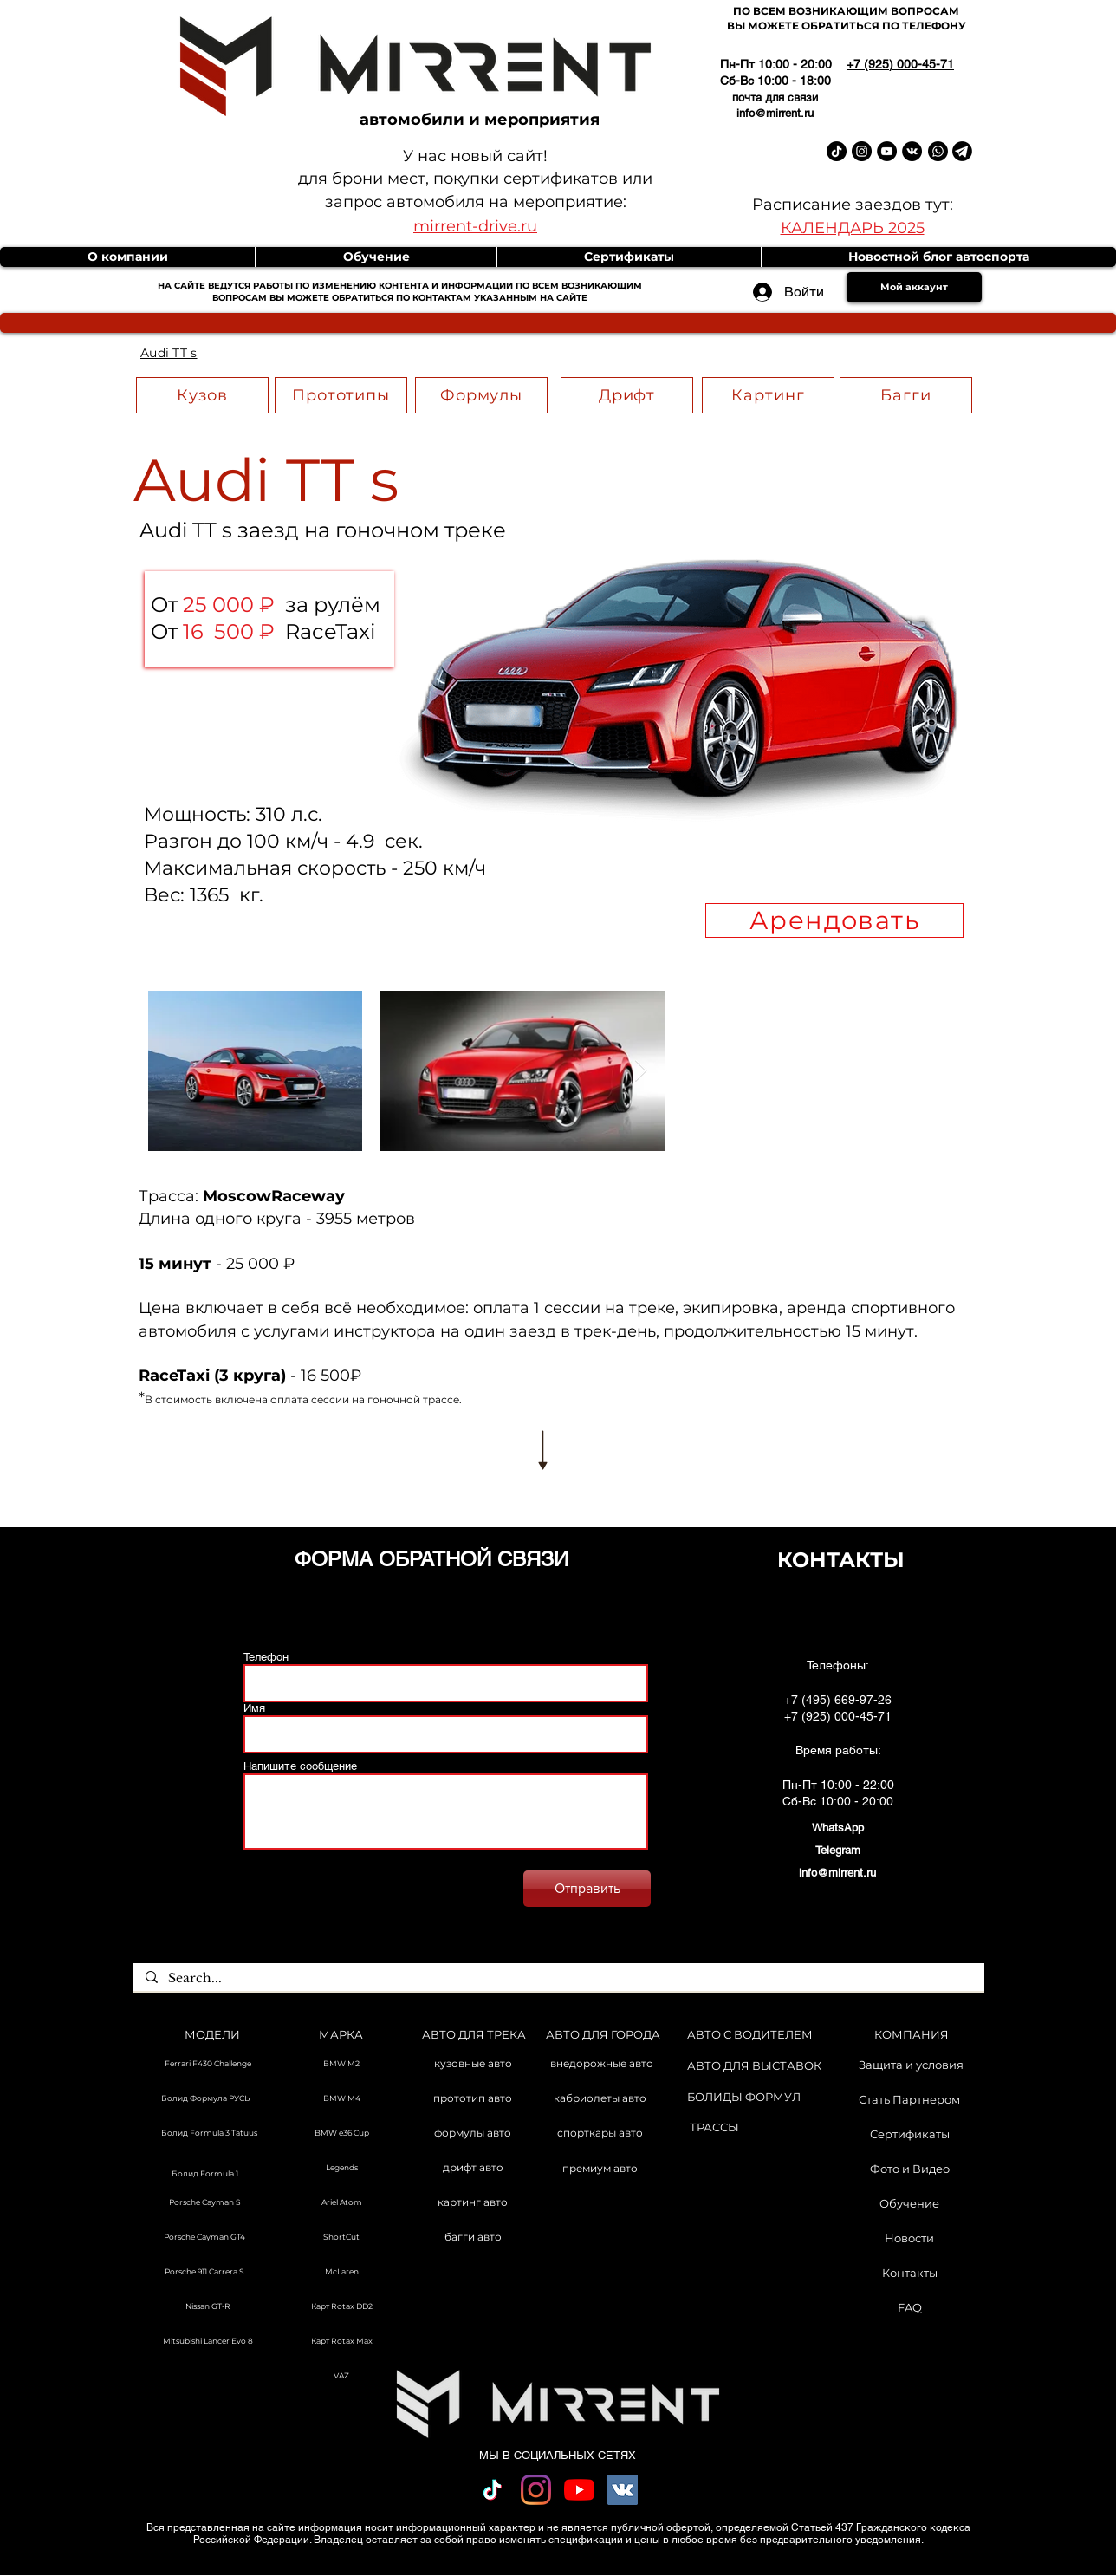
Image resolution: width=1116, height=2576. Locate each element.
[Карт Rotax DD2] (341, 2307)
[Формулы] (481, 395)
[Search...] (558, 1978)
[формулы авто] (472, 2134)
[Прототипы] (341, 395)
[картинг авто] (472, 2203)
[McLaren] (341, 2272)
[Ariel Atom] (341, 2203)
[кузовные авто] (472, 2064)
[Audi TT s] (169, 353)
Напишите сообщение (300, 1766)
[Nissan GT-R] (208, 2307)
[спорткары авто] (600, 2134)
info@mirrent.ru (775, 113)
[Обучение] (909, 2203)
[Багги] (906, 395)
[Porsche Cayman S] (204, 2203)
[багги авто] (472, 2238)
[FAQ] (909, 2307)
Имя (254, 1708)
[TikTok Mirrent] (837, 151)
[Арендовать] (834, 920)
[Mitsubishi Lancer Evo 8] (208, 2342)
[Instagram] (536, 2490)
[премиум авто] (600, 2169)
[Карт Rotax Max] (341, 2342)
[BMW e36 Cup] (341, 2134)
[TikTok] (492, 2490)
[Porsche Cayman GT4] (204, 2238)
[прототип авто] (472, 2099)
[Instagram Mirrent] (862, 151)
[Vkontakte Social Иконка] (622, 2490)
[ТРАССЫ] (714, 2127)
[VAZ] (341, 2376)
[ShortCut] (341, 2238)
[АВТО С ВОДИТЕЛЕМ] (750, 2034)
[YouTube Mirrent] (887, 151)
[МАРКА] (341, 2034)
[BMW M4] (341, 2099)
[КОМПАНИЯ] (911, 2034)
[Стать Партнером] (909, 2099)
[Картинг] (768, 395)
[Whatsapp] (938, 151)
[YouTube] (579, 2490)
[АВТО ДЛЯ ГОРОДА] (603, 2034)
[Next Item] (640, 1070)
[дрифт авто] (472, 2168)
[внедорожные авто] (601, 2064)
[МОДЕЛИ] (212, 2034)
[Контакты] (909, 2272)
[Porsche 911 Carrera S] (204, 2272)
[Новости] (909, 2238)
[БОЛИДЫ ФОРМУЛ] (744, 2097)
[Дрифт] (627, 395)
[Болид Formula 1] (204, 2174)
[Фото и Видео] (909, 2168)
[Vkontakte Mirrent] (912, 151)
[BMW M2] (341, 2064)
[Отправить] (587, 1888)
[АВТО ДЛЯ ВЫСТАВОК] (754, 2065)
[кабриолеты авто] (600, 2099)
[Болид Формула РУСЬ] (204, 2099)
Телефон (266, 1656)
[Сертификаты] (909, 2134)
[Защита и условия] (911, 2064)
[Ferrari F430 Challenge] (208, 2064)
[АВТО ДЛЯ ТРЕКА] (473, 2034)
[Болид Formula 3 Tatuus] (208, 2134)
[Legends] (341, 2168)
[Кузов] (202, 395)
